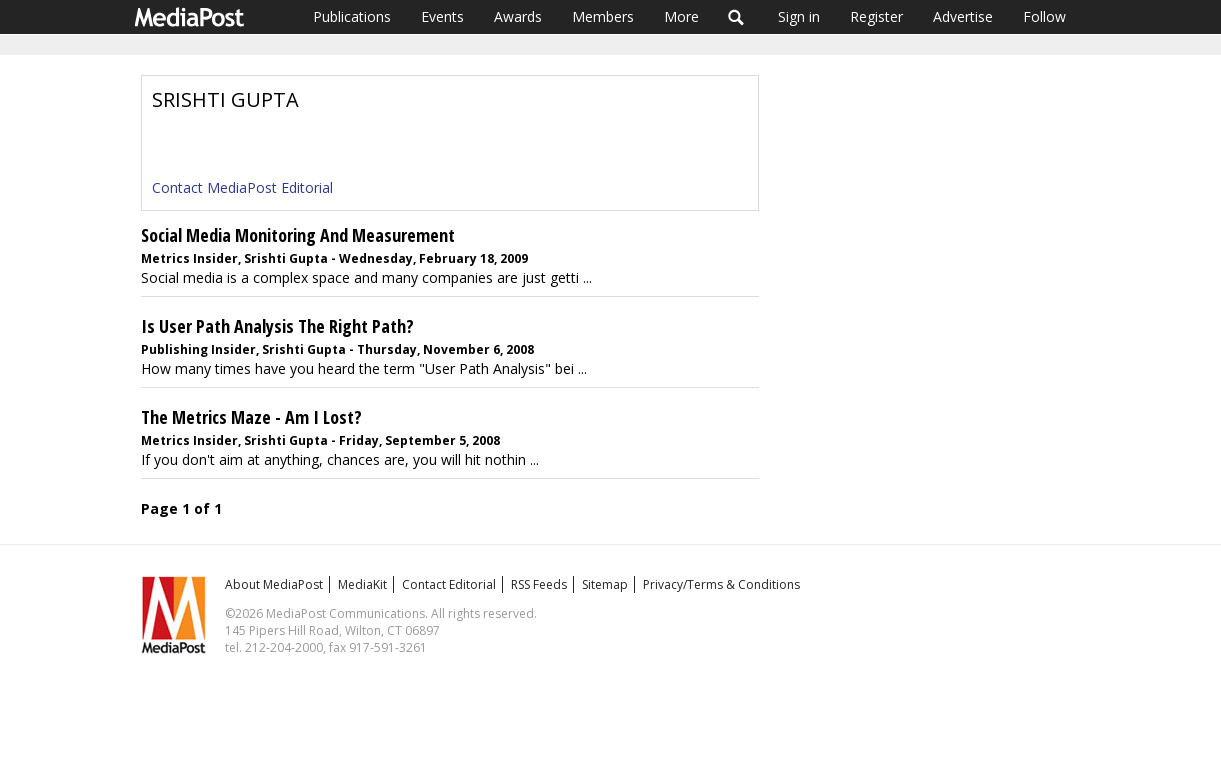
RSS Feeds (539, 584)
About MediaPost (274, 584)
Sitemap (605, 584)
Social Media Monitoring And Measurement (298, 235)
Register (876, 16)
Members (603, 16)
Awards (518, 16)
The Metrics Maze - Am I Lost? (251, 417)
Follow (1044, 16)
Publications (352, 16)
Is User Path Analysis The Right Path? (277, 326)
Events (442, 16)
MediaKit (362, 584)
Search (736, 17)
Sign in (799, 16)
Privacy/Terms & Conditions (721, 584)
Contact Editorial (449, 584)
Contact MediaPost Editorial (242, 187)
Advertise (963, 16)
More (681, 16)
